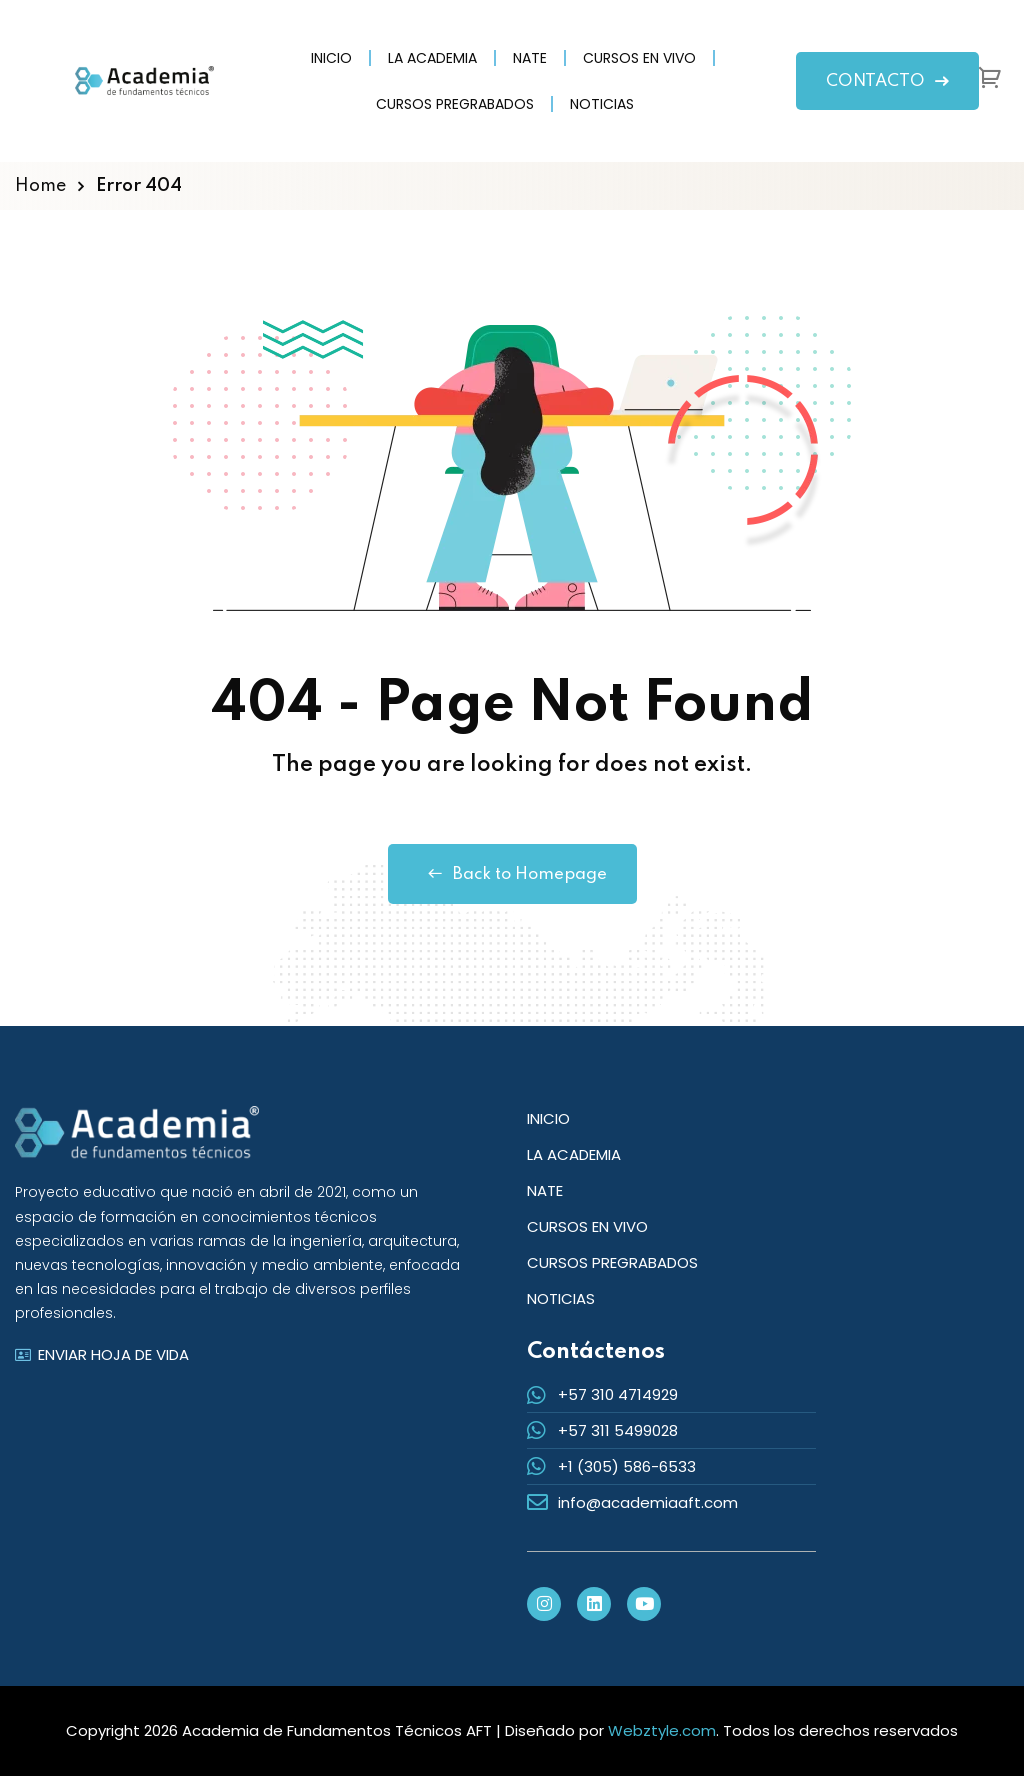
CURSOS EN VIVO (639, 58)
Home (40, 186)
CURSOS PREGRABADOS (455, 104)
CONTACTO (887, 81)
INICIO (331, 58)
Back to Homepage (512, 874)
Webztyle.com (662, 1730)
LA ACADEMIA (432, 58)
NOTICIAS (602, 104)
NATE (530, 58)
